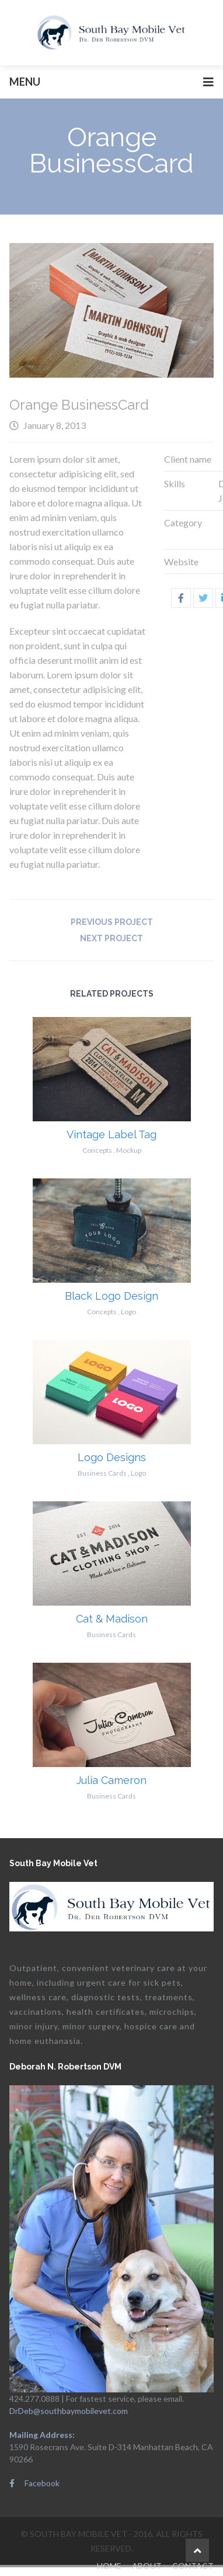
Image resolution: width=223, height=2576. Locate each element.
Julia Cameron (111, 1780)
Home (109, 2566)
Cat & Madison (112, 1619)
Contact (193, 2566)
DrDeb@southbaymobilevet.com (68, 2411)
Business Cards (102, 1473)
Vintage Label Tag (111, 1134)
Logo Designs (112, 1457)
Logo (128, 1311)
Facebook (34, 2483)
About (147, 2566)
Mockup (128, 1150)
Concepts (97, 1150)
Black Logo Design (111, 1296)
